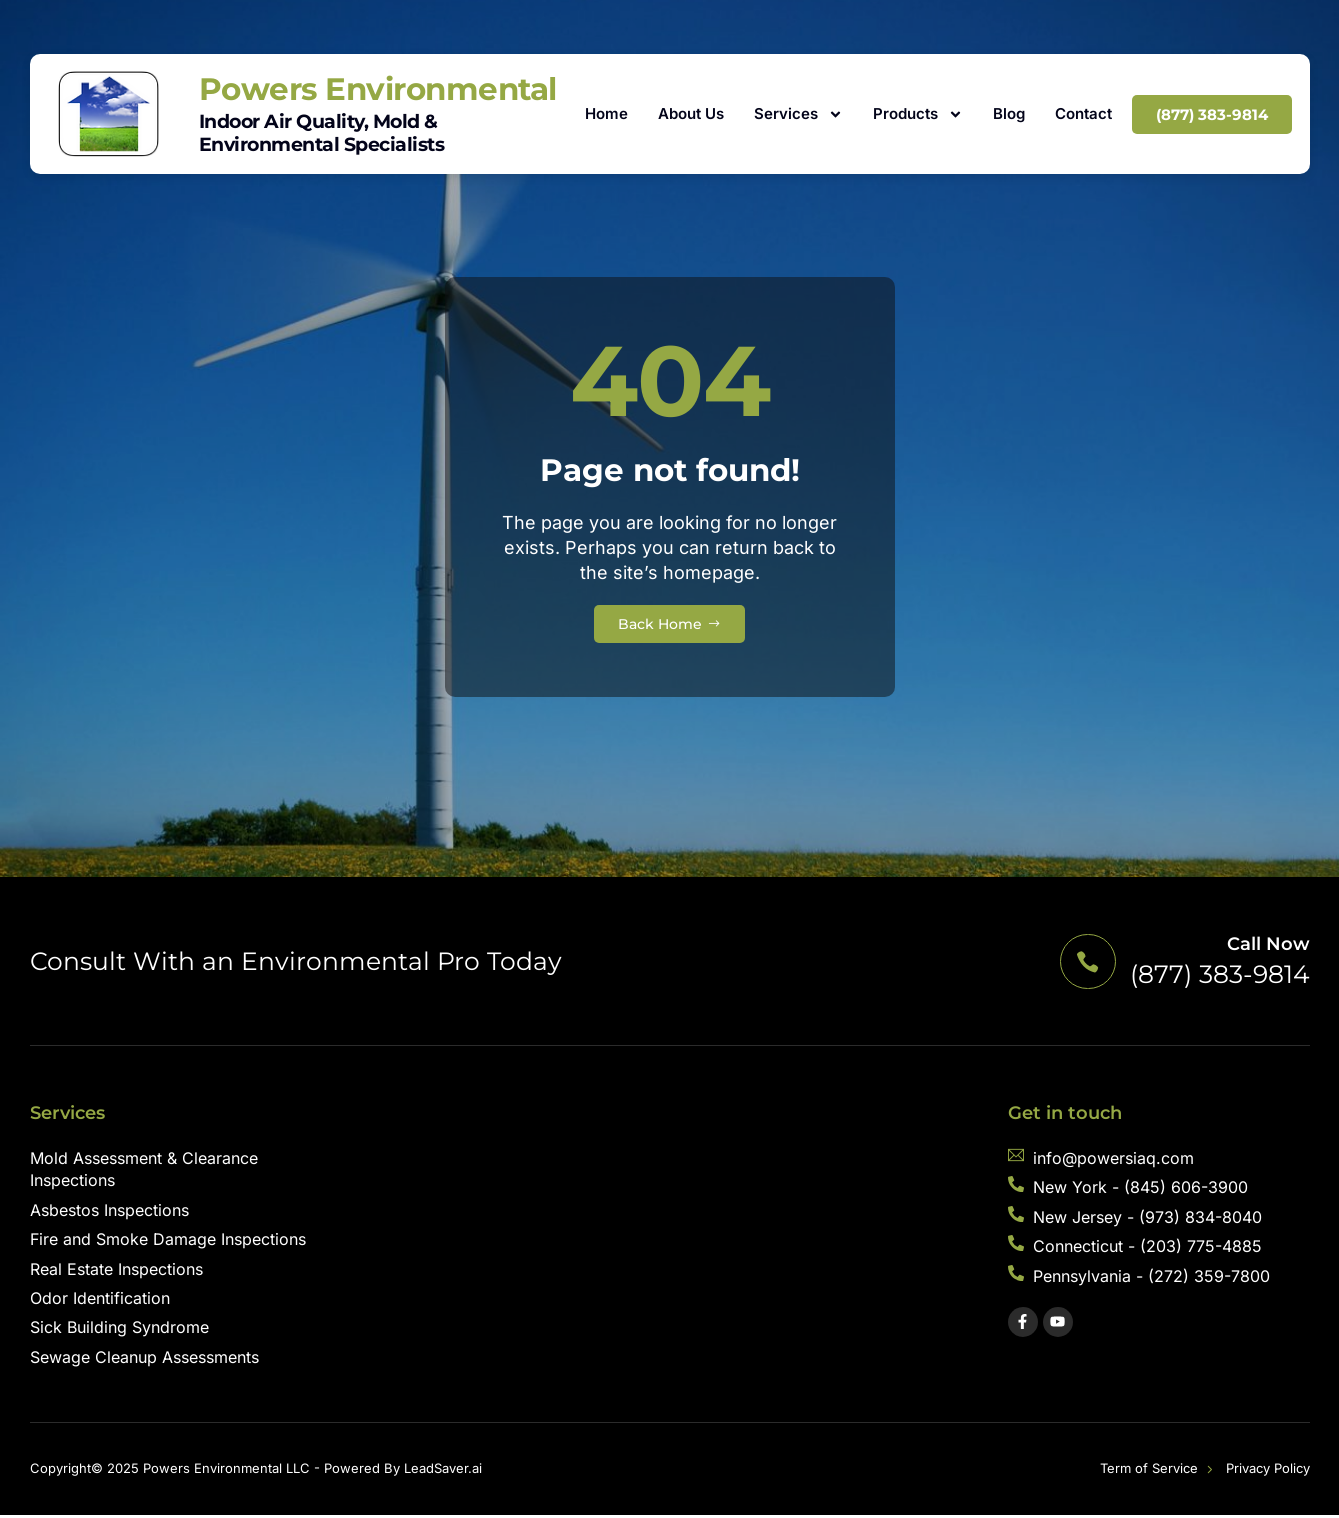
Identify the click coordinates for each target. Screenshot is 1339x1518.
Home (606, 113)
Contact (1083, 113)
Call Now (1268, 947)
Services (798, 114)
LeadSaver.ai (443, 1471)
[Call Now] (1085, 963)
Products (918, 114)
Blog (1009, 113)
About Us (691, 113)
